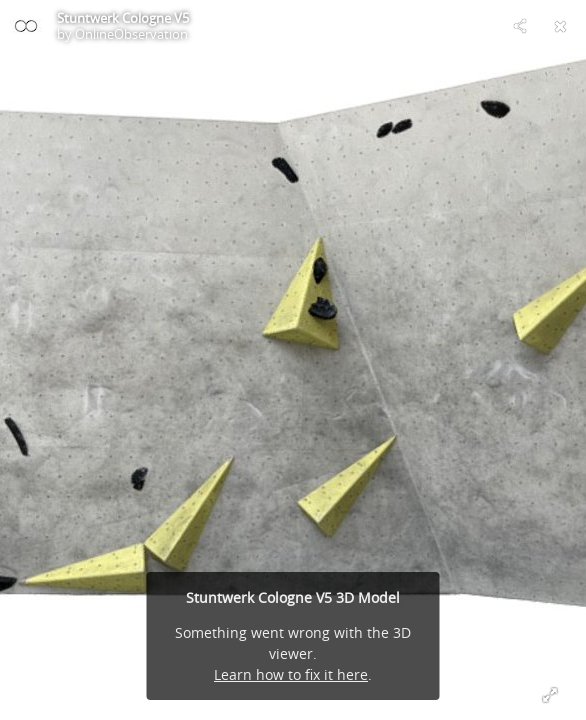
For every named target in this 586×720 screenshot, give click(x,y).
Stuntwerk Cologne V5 (123, 18)
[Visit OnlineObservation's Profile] (26, 26)
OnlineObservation (131, 34)
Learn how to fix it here (291, 674)
